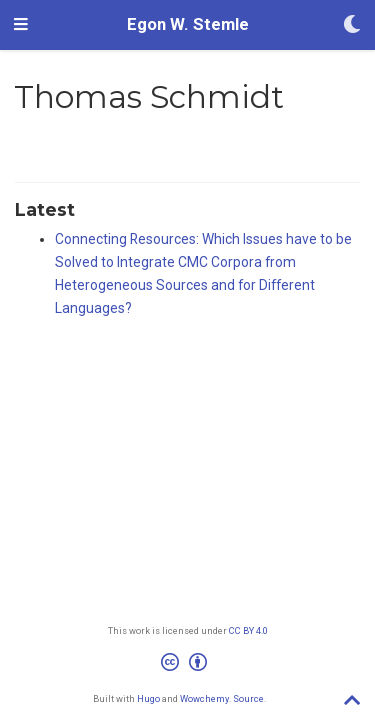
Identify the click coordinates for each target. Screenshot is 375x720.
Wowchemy (204, 698)
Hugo (148, 698)
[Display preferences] (352, 25)
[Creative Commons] (188, 665)
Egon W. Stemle (188, 24)
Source (248, 698)
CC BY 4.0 (248, 630)
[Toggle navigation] (21, 25)
